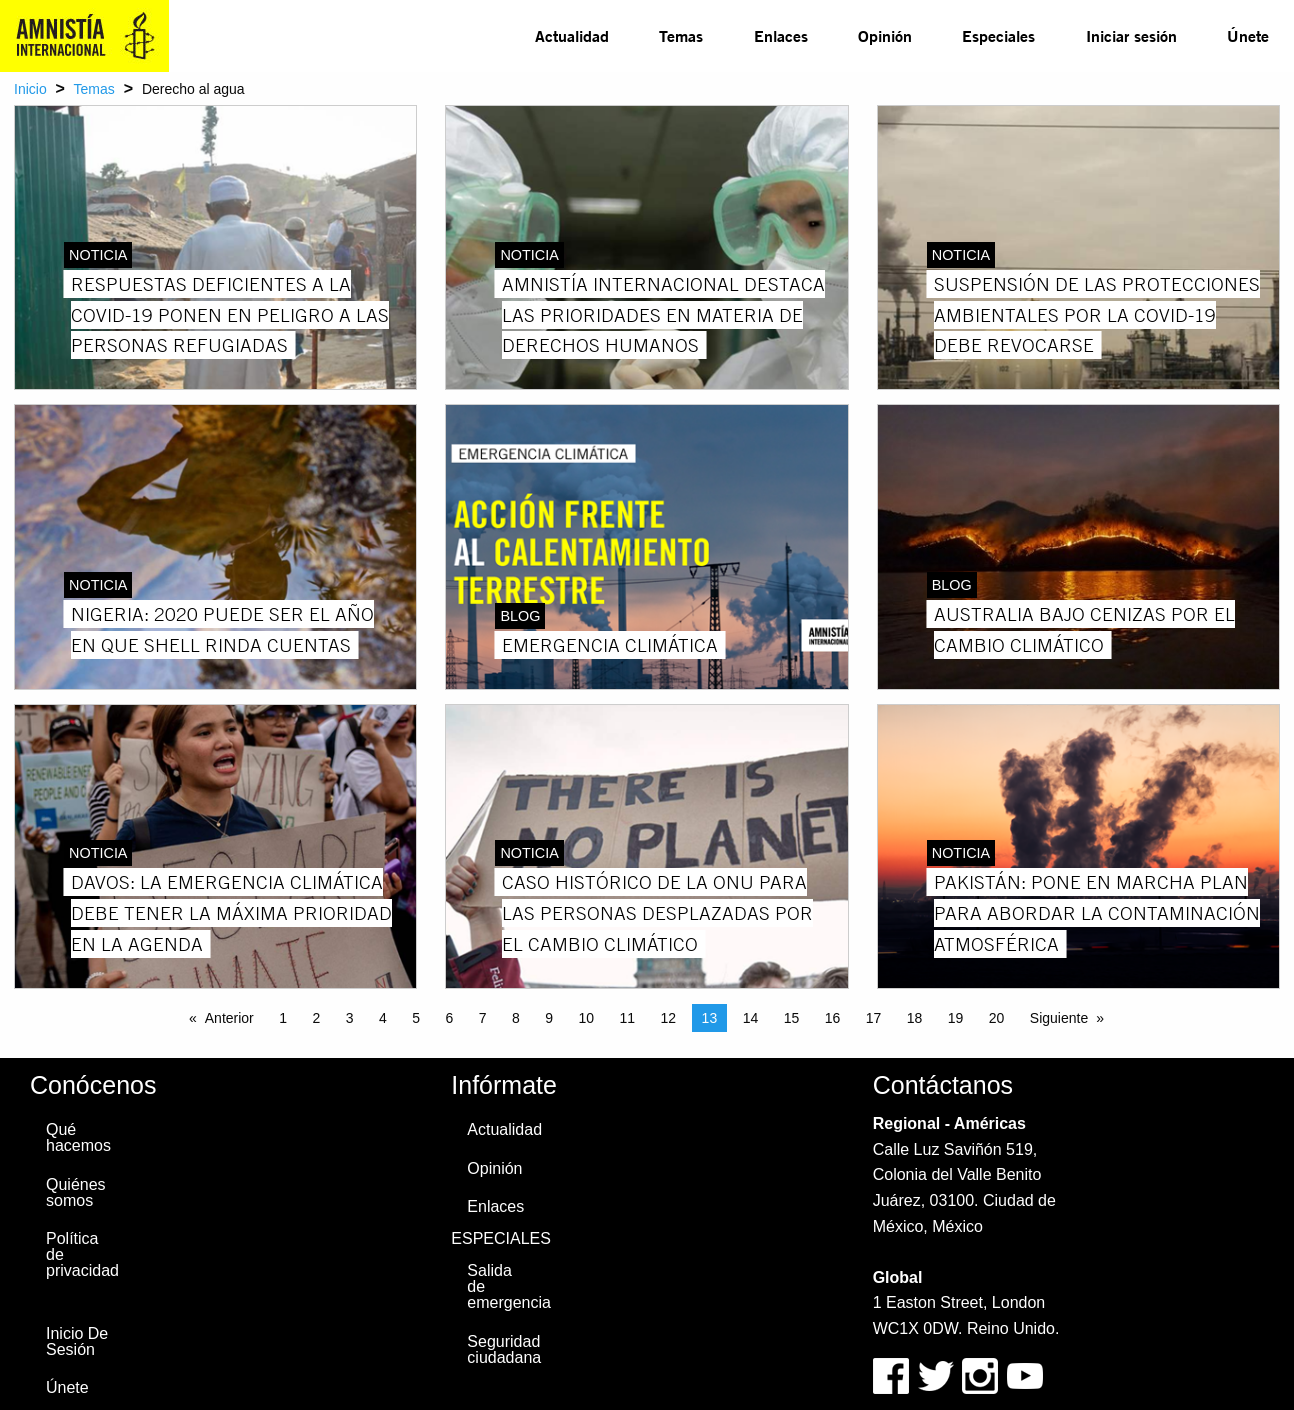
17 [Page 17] (874, 1018)
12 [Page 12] (669, 1018)
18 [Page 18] (915, 1018)
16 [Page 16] (833, 1018)
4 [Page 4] (383, 1018)
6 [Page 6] (450, 1018)
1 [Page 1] (283, 1018)
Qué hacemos (78, 1137)
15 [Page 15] (792, 1018)
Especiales (998, 35)
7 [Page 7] (483, 1018)
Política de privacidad (82, 1254)
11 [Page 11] (628, 1018)
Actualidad (572, 35)
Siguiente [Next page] (1059, 1018)
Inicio (30, 89)
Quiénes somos (76, 1192)
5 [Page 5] (416, 1018)
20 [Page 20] (997, 1018)
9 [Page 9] (549, 1018)
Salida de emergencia (508, 1286)
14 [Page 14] (751, 1018)
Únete (1248, 35)
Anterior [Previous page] (229, 1018)
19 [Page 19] (956, 1018)
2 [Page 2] (317, 1018)
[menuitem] (572, 36)
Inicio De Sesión (77, 1341)
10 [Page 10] (587, 1018)
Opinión (885, 35)
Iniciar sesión (1131, 35)
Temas (681, 35)
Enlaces (781, 35)
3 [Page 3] (350, 1018)
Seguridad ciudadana (504, 1349)
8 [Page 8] (516, 1018)
